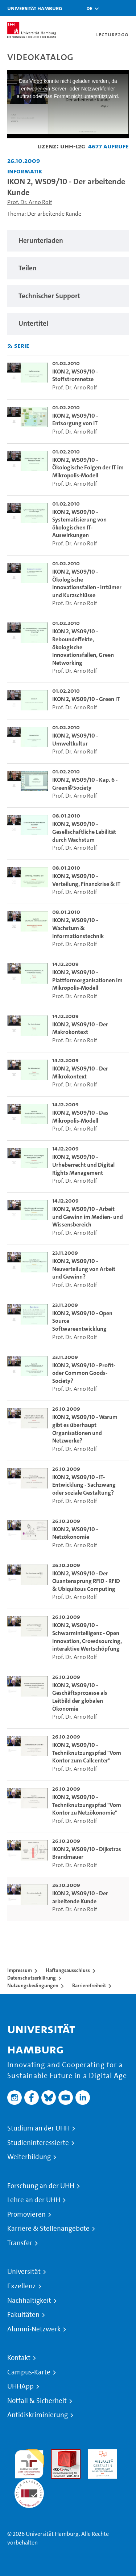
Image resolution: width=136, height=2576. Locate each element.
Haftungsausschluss (68, 1970)
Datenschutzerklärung (31, 1977)
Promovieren (26, 2214)
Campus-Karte (28, 2372)
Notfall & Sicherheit (37, 2401)
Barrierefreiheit (89, 1985)
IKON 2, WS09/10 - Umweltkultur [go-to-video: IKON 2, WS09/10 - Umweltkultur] (75, 739)
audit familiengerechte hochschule (29, 2462)
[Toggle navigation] (127, 8)
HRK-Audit (101, 2453)
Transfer (19, 2243)
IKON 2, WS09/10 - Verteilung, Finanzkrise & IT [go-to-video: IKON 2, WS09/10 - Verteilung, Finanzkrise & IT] (86, 880)
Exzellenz (21, 2286)
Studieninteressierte (38, 2143)
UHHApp (20, 2386)
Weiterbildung (29, 2157)
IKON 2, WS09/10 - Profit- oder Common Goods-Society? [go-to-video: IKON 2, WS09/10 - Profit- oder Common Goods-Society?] (83, 1373)
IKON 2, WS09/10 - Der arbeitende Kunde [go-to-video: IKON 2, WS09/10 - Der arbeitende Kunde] (80, 1897)
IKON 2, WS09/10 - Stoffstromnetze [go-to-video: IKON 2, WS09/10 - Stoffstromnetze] (75, 375)
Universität (24, 2271)
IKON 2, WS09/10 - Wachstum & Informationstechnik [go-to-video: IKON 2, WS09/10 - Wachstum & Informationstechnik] (78, 927)
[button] (89, 8)
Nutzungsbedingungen (32, 1985)
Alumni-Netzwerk (34, 2329)
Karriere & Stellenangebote (48, 2228)
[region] (68, 241)
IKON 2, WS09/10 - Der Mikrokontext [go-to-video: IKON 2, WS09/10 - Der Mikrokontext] (80, 1072)
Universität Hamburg (34, 8)
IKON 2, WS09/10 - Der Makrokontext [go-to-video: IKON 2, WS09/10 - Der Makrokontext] (80, 1028)
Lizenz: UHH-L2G (61, 146)
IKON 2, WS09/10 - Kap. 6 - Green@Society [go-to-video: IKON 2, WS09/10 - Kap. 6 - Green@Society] (85, 783)
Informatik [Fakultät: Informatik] (24, 171)
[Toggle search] (109, 8)
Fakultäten (23, 2314)
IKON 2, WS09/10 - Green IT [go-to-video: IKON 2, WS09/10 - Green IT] (86, 699)
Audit (58, 2453)
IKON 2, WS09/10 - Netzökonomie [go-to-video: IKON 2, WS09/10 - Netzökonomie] (75, 1533)
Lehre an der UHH (33, 2200)
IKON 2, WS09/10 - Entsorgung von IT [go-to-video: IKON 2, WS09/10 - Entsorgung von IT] (75, 419)
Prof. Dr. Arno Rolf (29, 202)
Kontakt (18, 2357)
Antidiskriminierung (37, 2415)
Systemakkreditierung (29, 2483)
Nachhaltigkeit (29, 2300)
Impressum (19, 1970)
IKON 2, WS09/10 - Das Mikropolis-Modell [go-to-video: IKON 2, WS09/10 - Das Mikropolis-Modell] (80, 1116)
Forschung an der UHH (40, 2186)
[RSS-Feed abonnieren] (10, 346)
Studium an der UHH (38, 2128)
